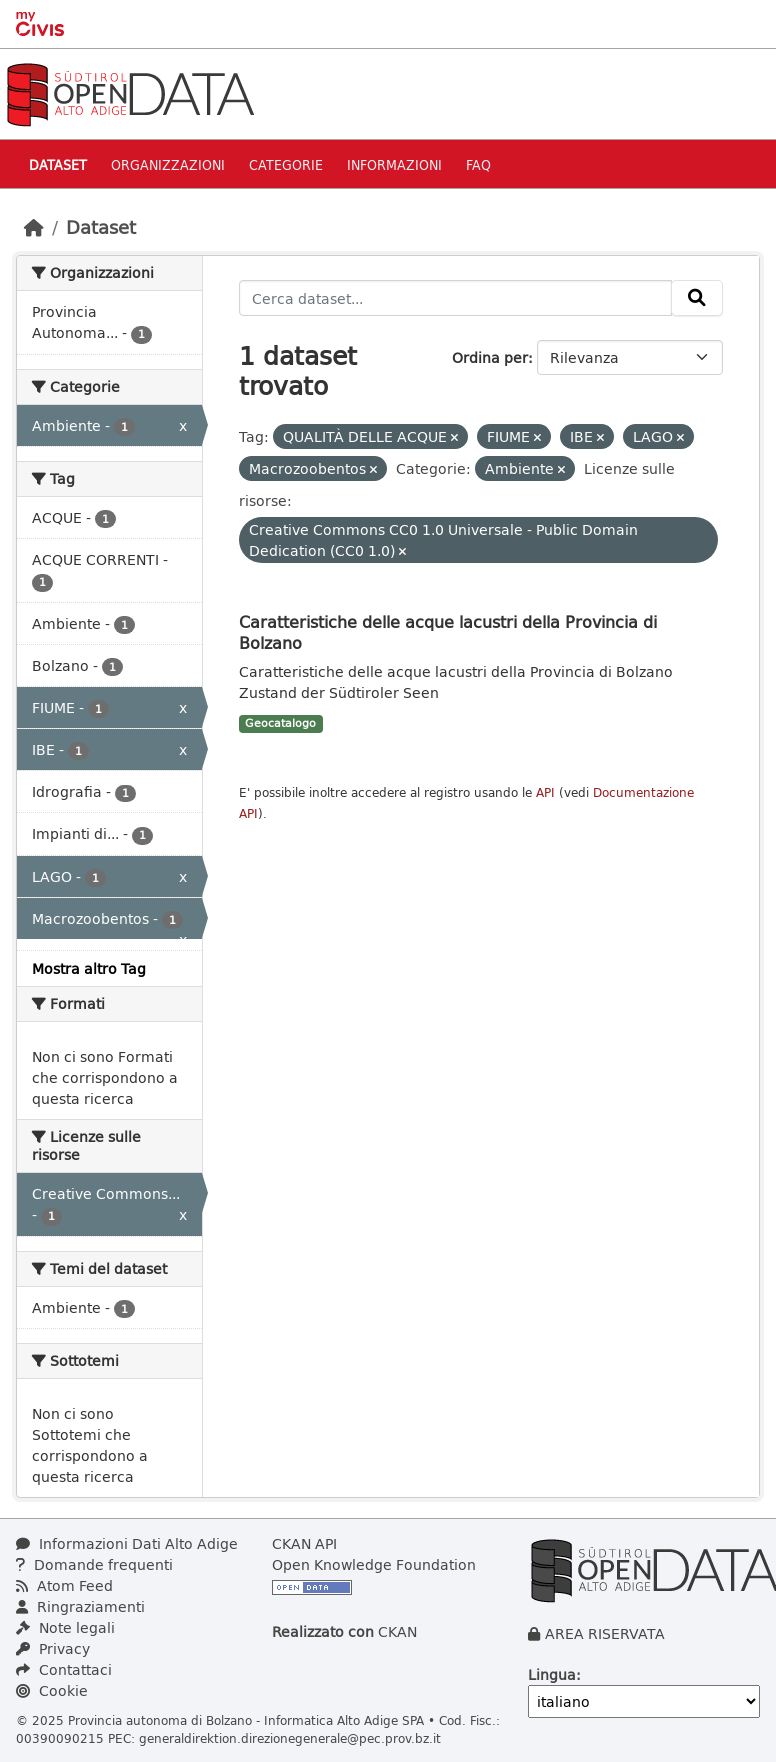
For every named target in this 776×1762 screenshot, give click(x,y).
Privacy (53, 1648)
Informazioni (394, 164)
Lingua (552, 1674)
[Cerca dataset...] (456, 298)
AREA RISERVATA (605, 1633)
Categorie (286, 164)
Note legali (65, 1627)
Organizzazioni (168, 164)
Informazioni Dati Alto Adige (127, 1543)
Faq (478, 164)
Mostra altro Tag (89, 968)
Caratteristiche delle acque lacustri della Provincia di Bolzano (448, 632)
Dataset (58, 164)
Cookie (52, 1690)
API (545, 792)
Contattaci (64, 1669)
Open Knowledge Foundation (374, 1564)
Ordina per (490, 357)
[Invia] (697, 298)
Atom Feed (64, 1585)
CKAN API (304, 1543)
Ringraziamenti (80, 1606)
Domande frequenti (94, 1564)
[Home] (34, 227)
